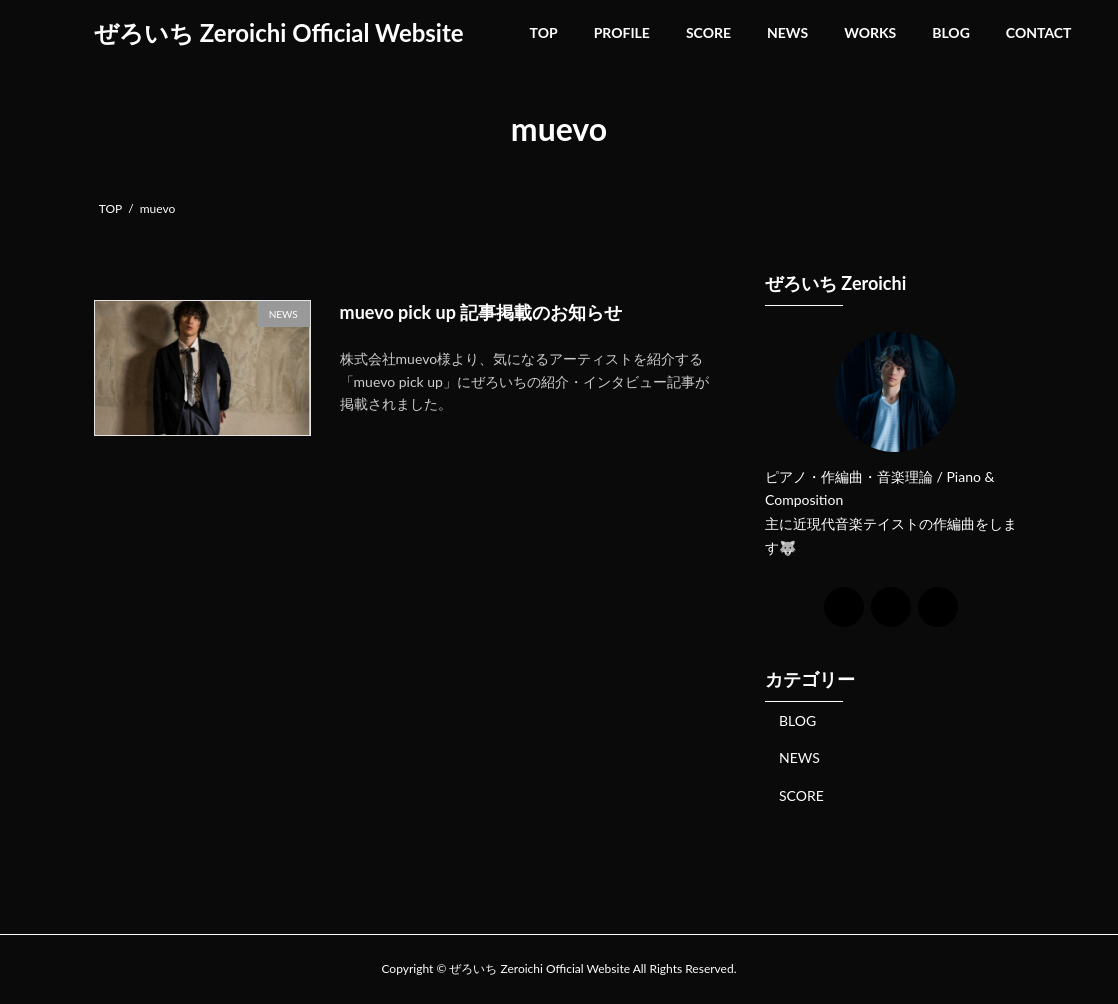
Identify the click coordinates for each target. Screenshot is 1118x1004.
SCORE (801, 794)
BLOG (797, 719)
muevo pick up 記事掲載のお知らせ (481, 312)
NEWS (799, 757)
